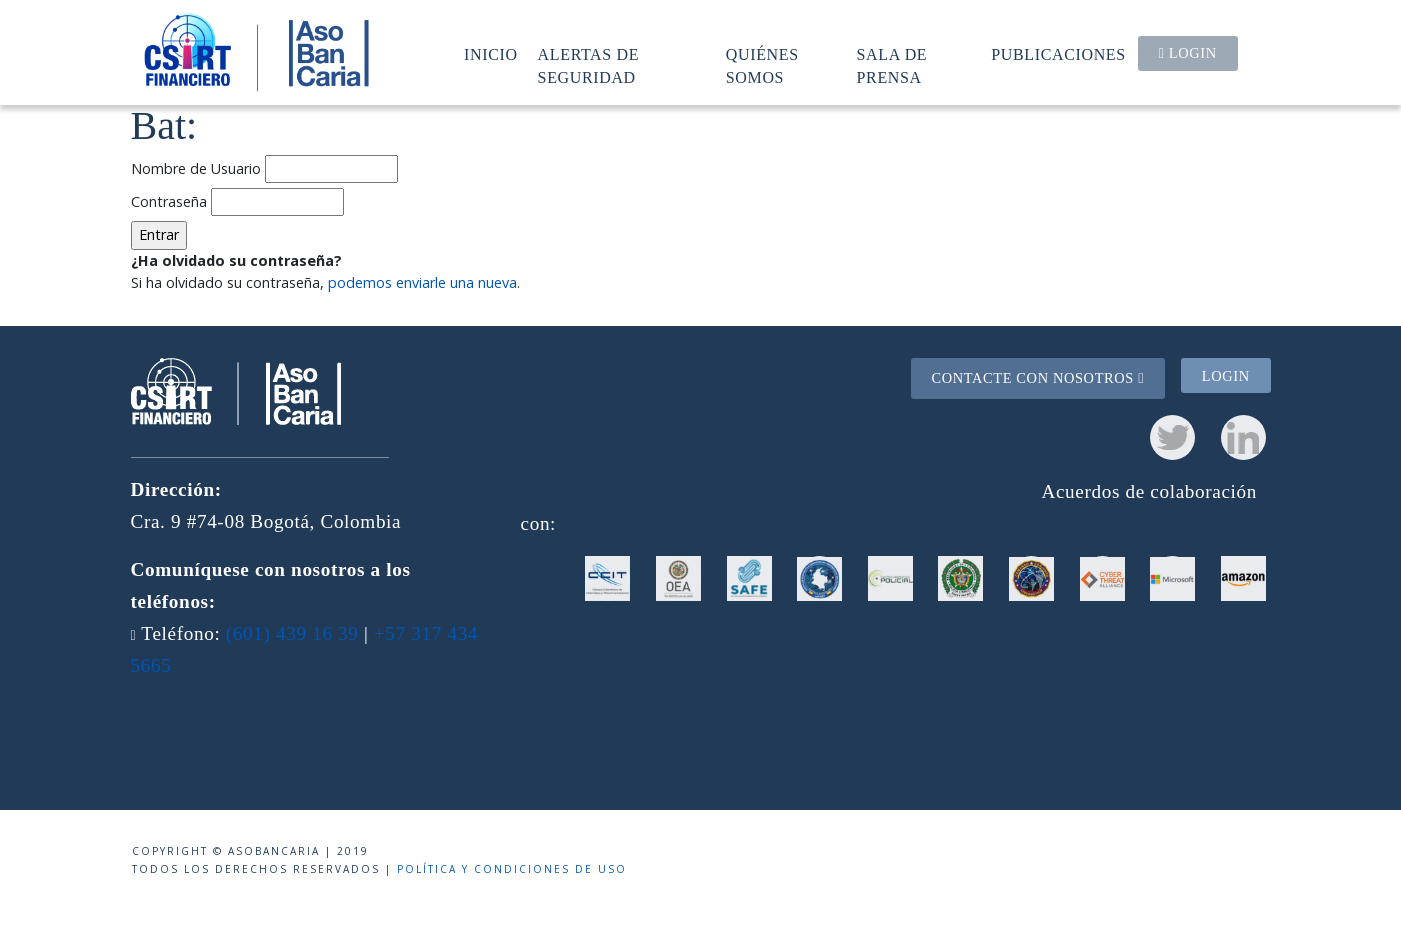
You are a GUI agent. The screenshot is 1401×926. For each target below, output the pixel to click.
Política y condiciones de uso (512, 869)
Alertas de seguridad (589, 65)
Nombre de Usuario (196, 168)
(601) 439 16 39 (292, 633)
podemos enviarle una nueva (422, 282)
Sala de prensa (892, 65)
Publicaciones (1058, 54)
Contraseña (169, 201)
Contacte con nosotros (1037, 378)
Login (1188, 53)
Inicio (491, 54)
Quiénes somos (762, 65)
